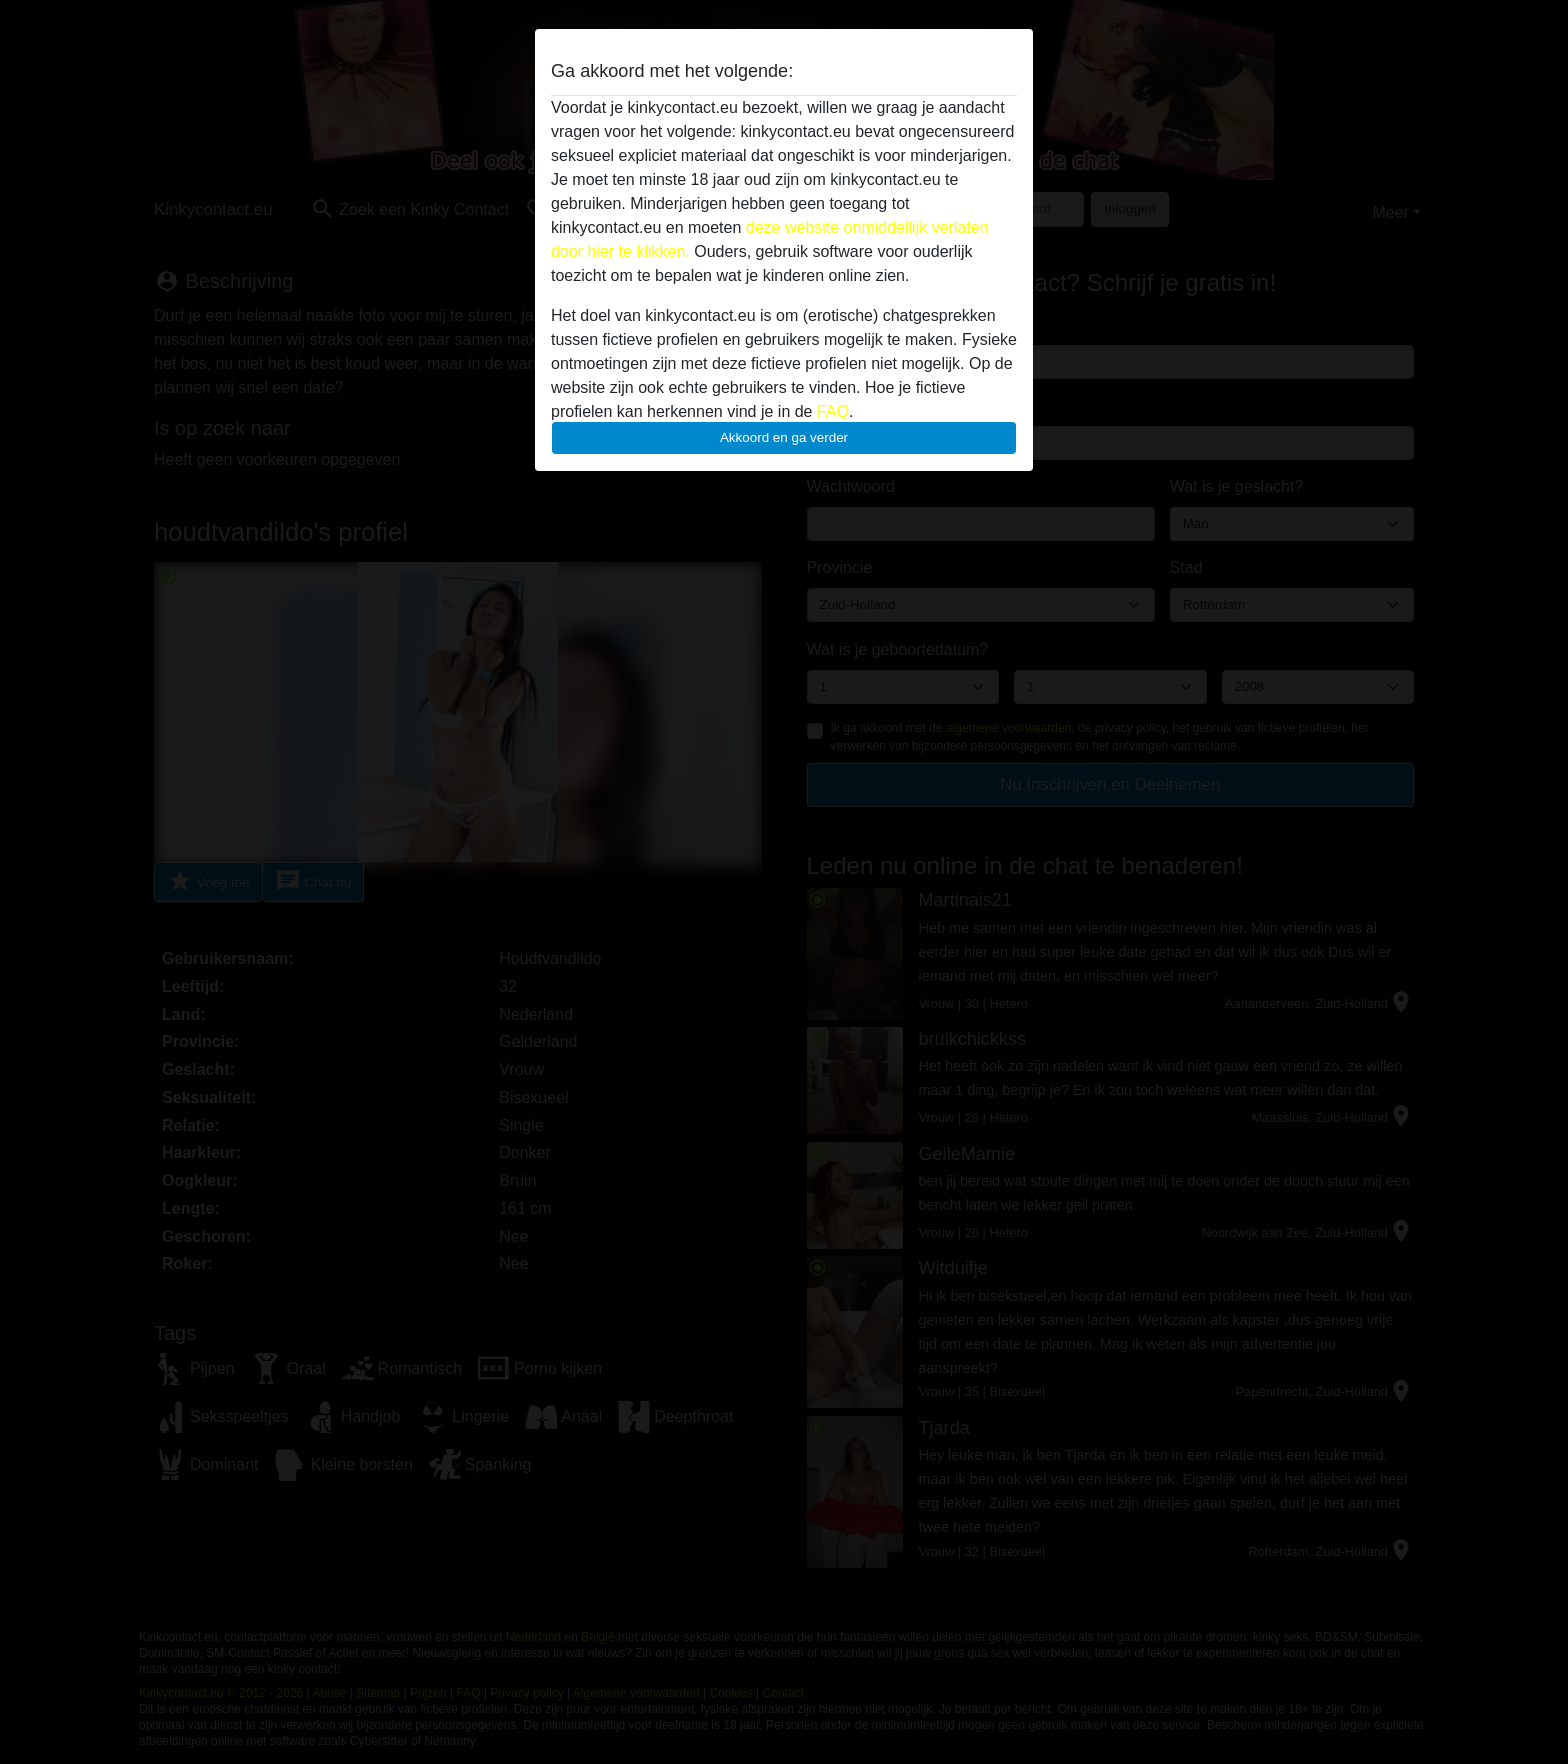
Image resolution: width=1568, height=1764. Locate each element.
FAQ (833, 411)
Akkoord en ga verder (784, 437)
